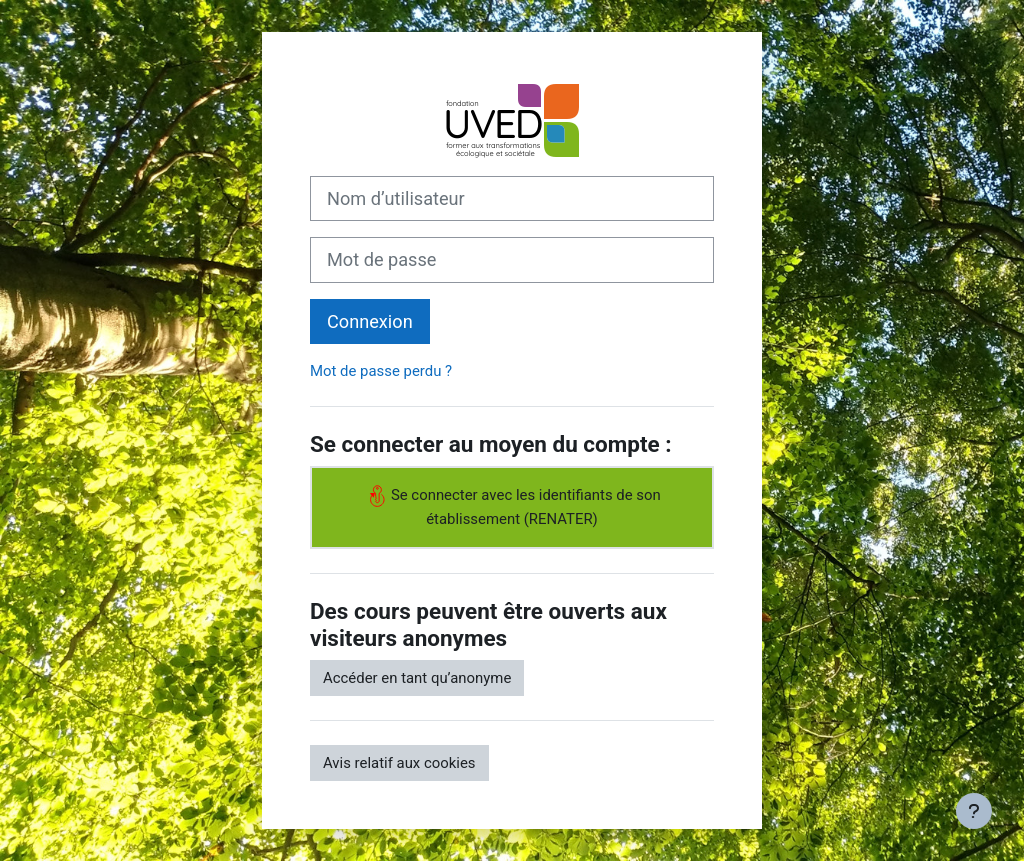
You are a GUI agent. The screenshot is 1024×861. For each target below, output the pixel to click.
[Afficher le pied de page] (974, 811)
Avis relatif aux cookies (399, 763)
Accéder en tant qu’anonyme (417, 678)
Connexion (370, 321)
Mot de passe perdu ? (381, 371)
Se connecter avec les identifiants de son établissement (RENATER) (512, 506)
